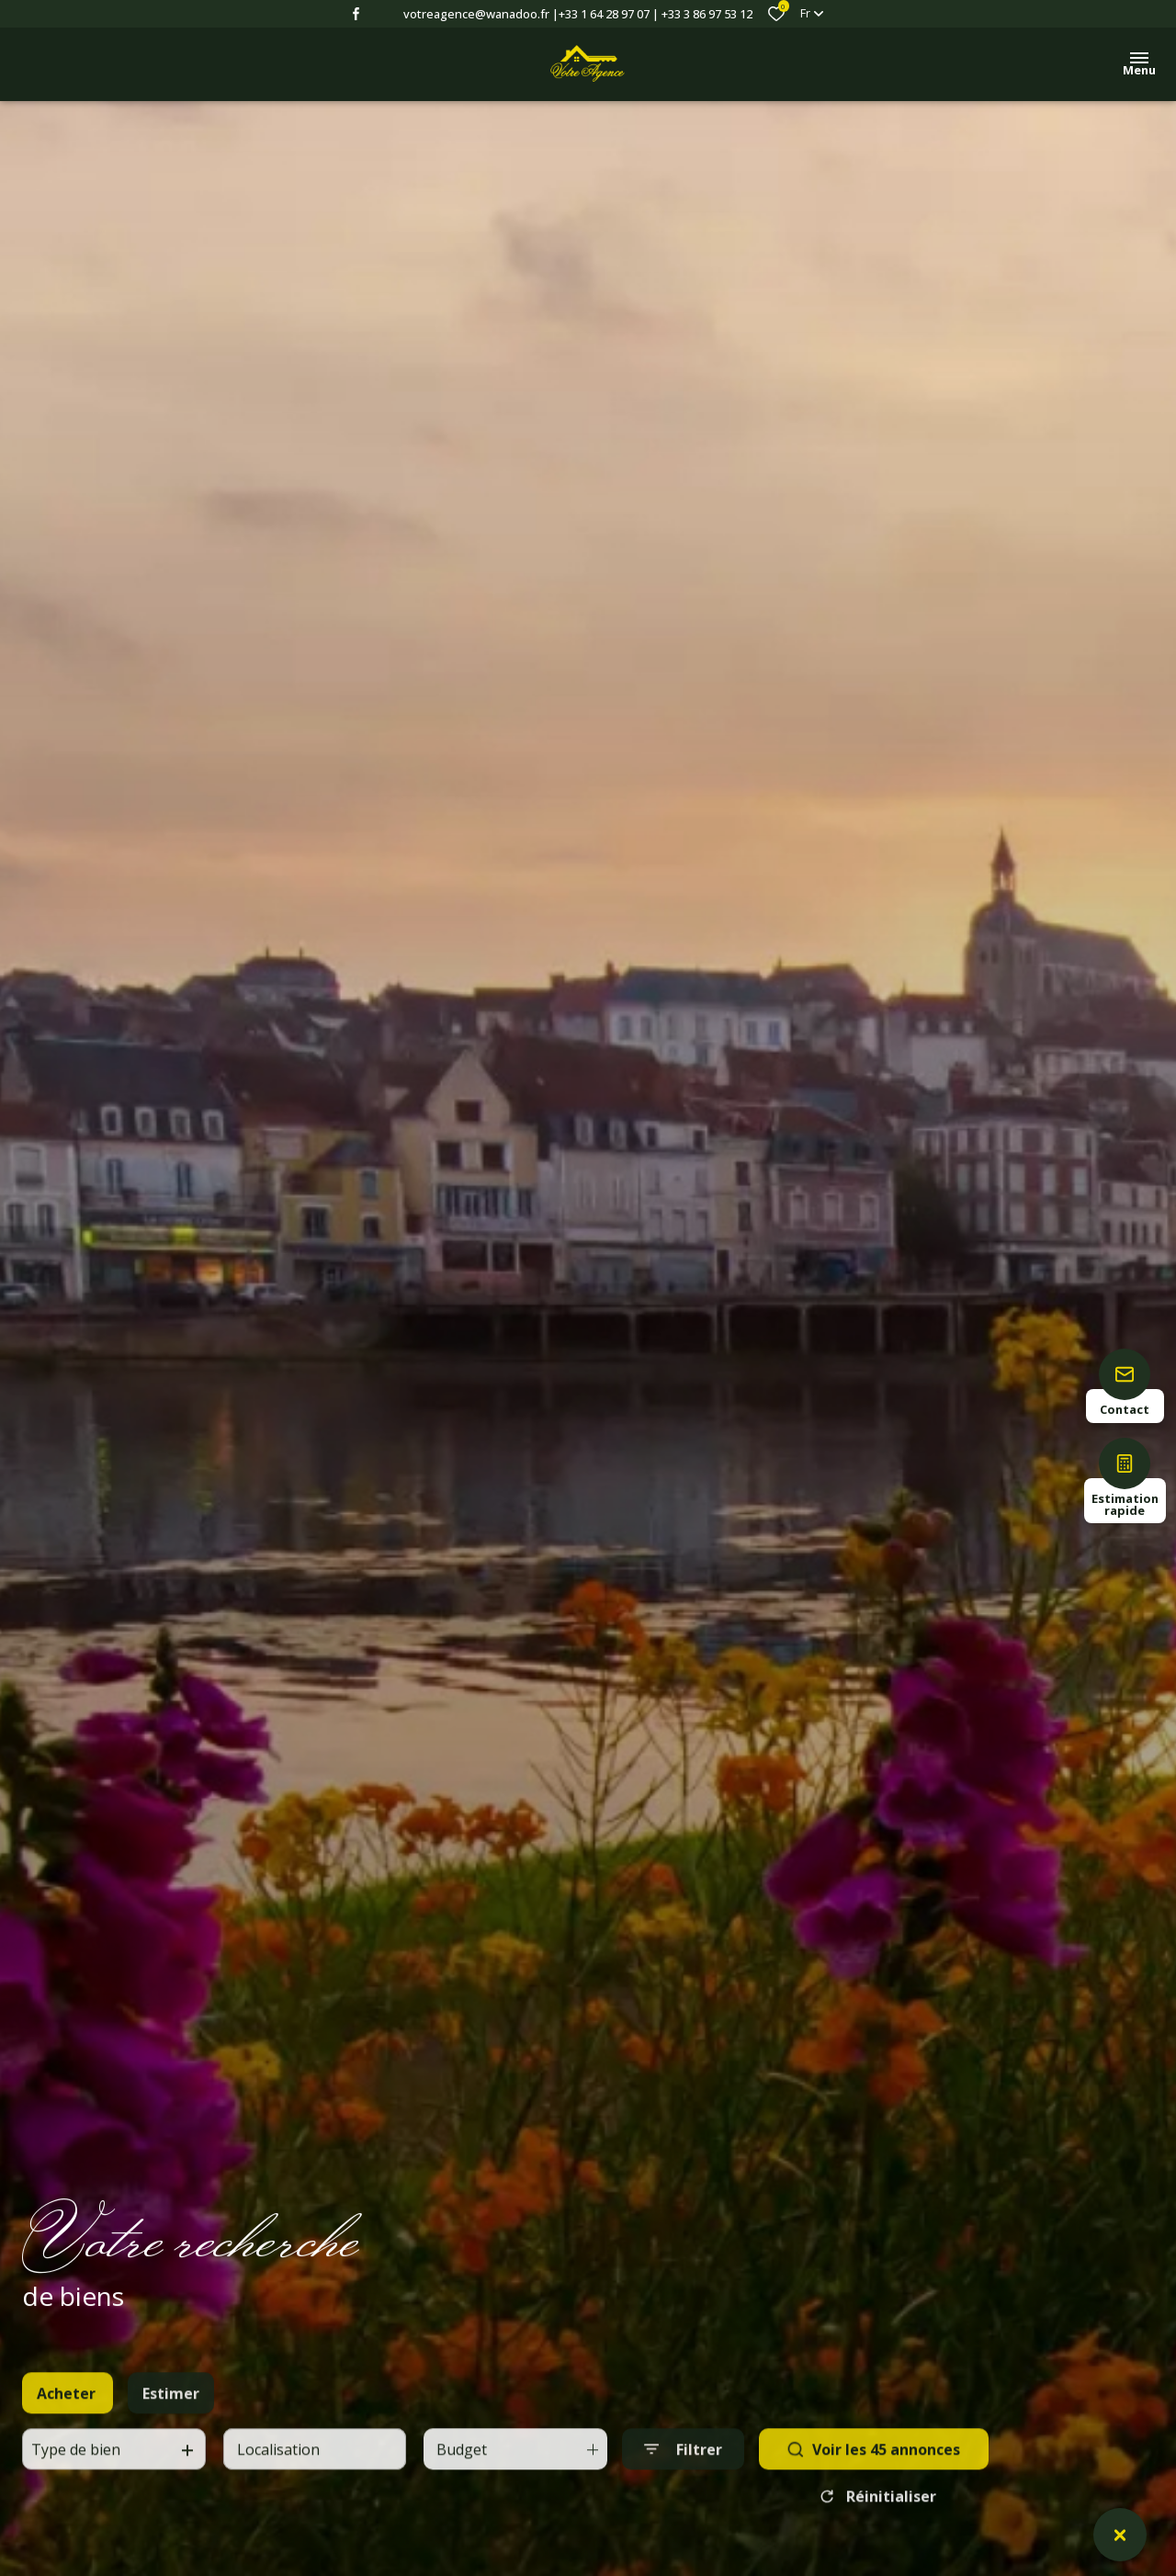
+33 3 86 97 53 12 (707, 14)
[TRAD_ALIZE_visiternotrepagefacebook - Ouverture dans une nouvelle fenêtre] (356, 13)
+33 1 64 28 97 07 (604, 14)
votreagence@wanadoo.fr (476, 14)
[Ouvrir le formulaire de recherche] (683, 2494)
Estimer (170, 2439)
